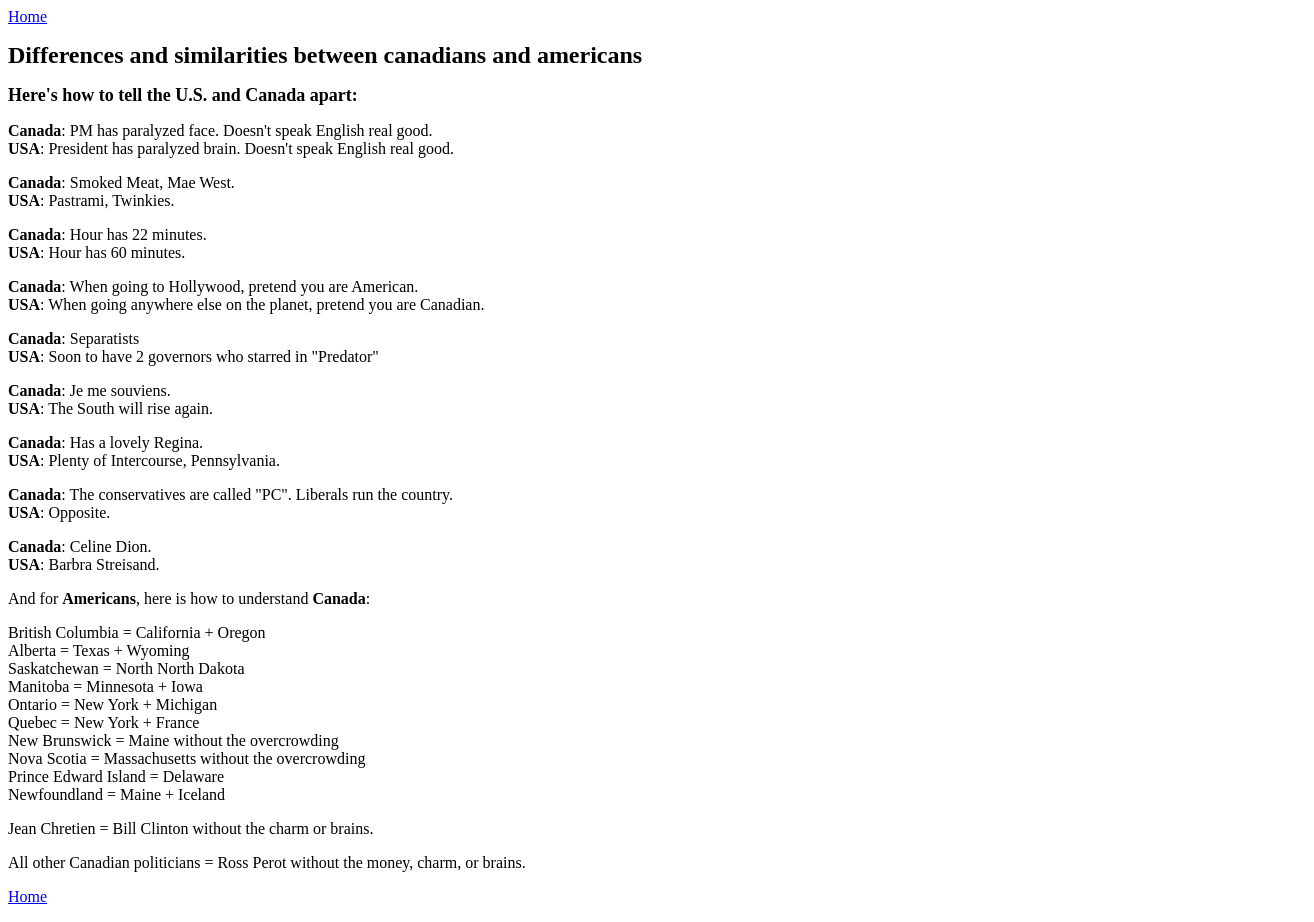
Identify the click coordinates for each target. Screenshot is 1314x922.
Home (27, 16)
